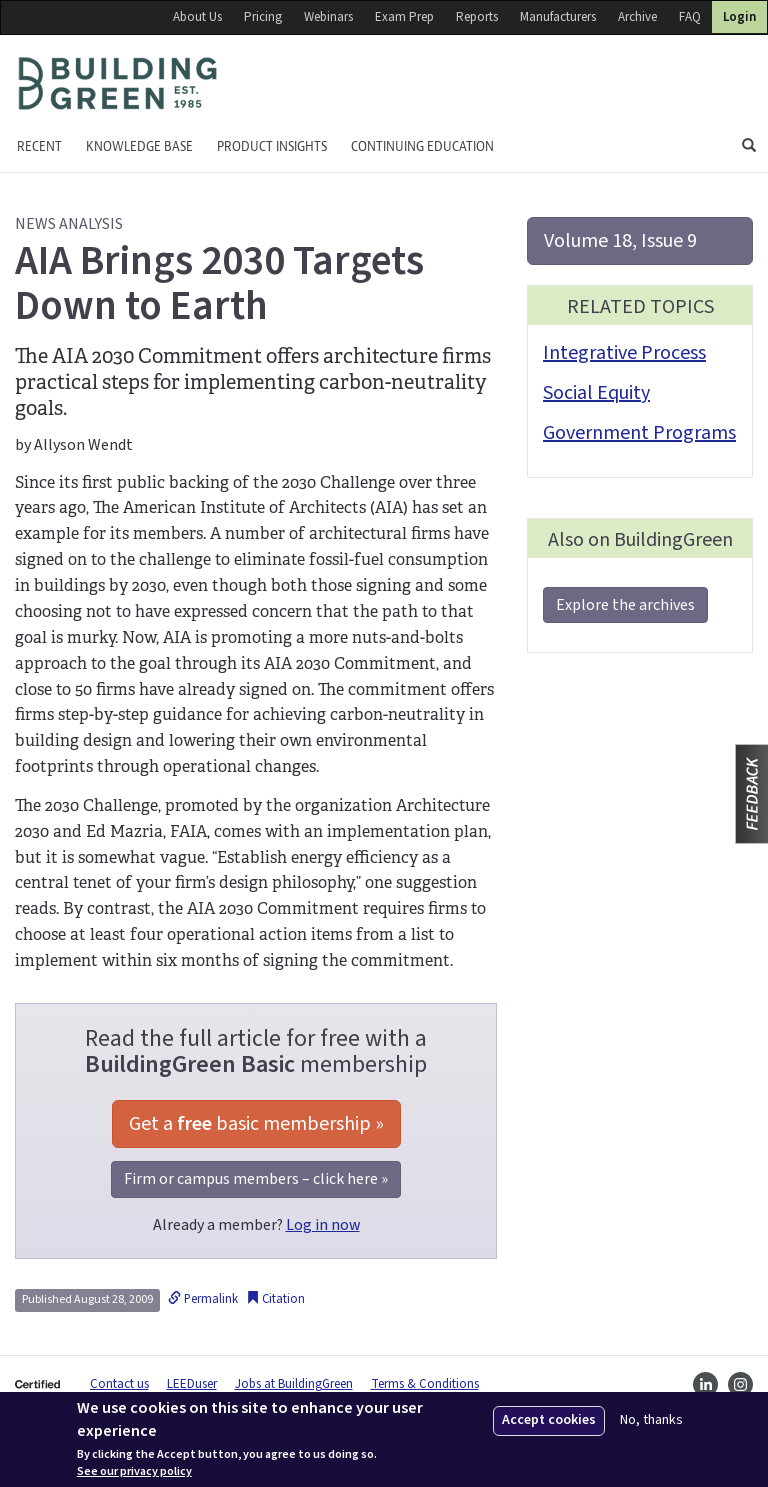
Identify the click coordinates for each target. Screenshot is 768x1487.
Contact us (119, 1384)
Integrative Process (624, 353)
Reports (477, 17)
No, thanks (651, 1420)
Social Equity (596, 393)
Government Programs (639, 433)
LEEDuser (192, 1384)
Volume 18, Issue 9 (620, 241)
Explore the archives (625, 605)
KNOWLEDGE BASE (139, 146)
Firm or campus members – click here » (256, 1179)
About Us (197, 17)
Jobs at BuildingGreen (294, 1384)
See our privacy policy (134, 1472)
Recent (39, 146)
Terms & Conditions (425, 1384)
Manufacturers (558, 17)
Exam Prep (404, 17)
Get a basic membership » (256, 1124)
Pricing (263, 17)
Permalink (203, 1299)
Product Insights (272, 146)
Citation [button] (275, 1299)
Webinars (328, 17)
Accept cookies (549, 1420)
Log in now (323, 1225)
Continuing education (422, 146)
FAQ (690, 17)
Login (739, 17)
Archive (637, 17)
